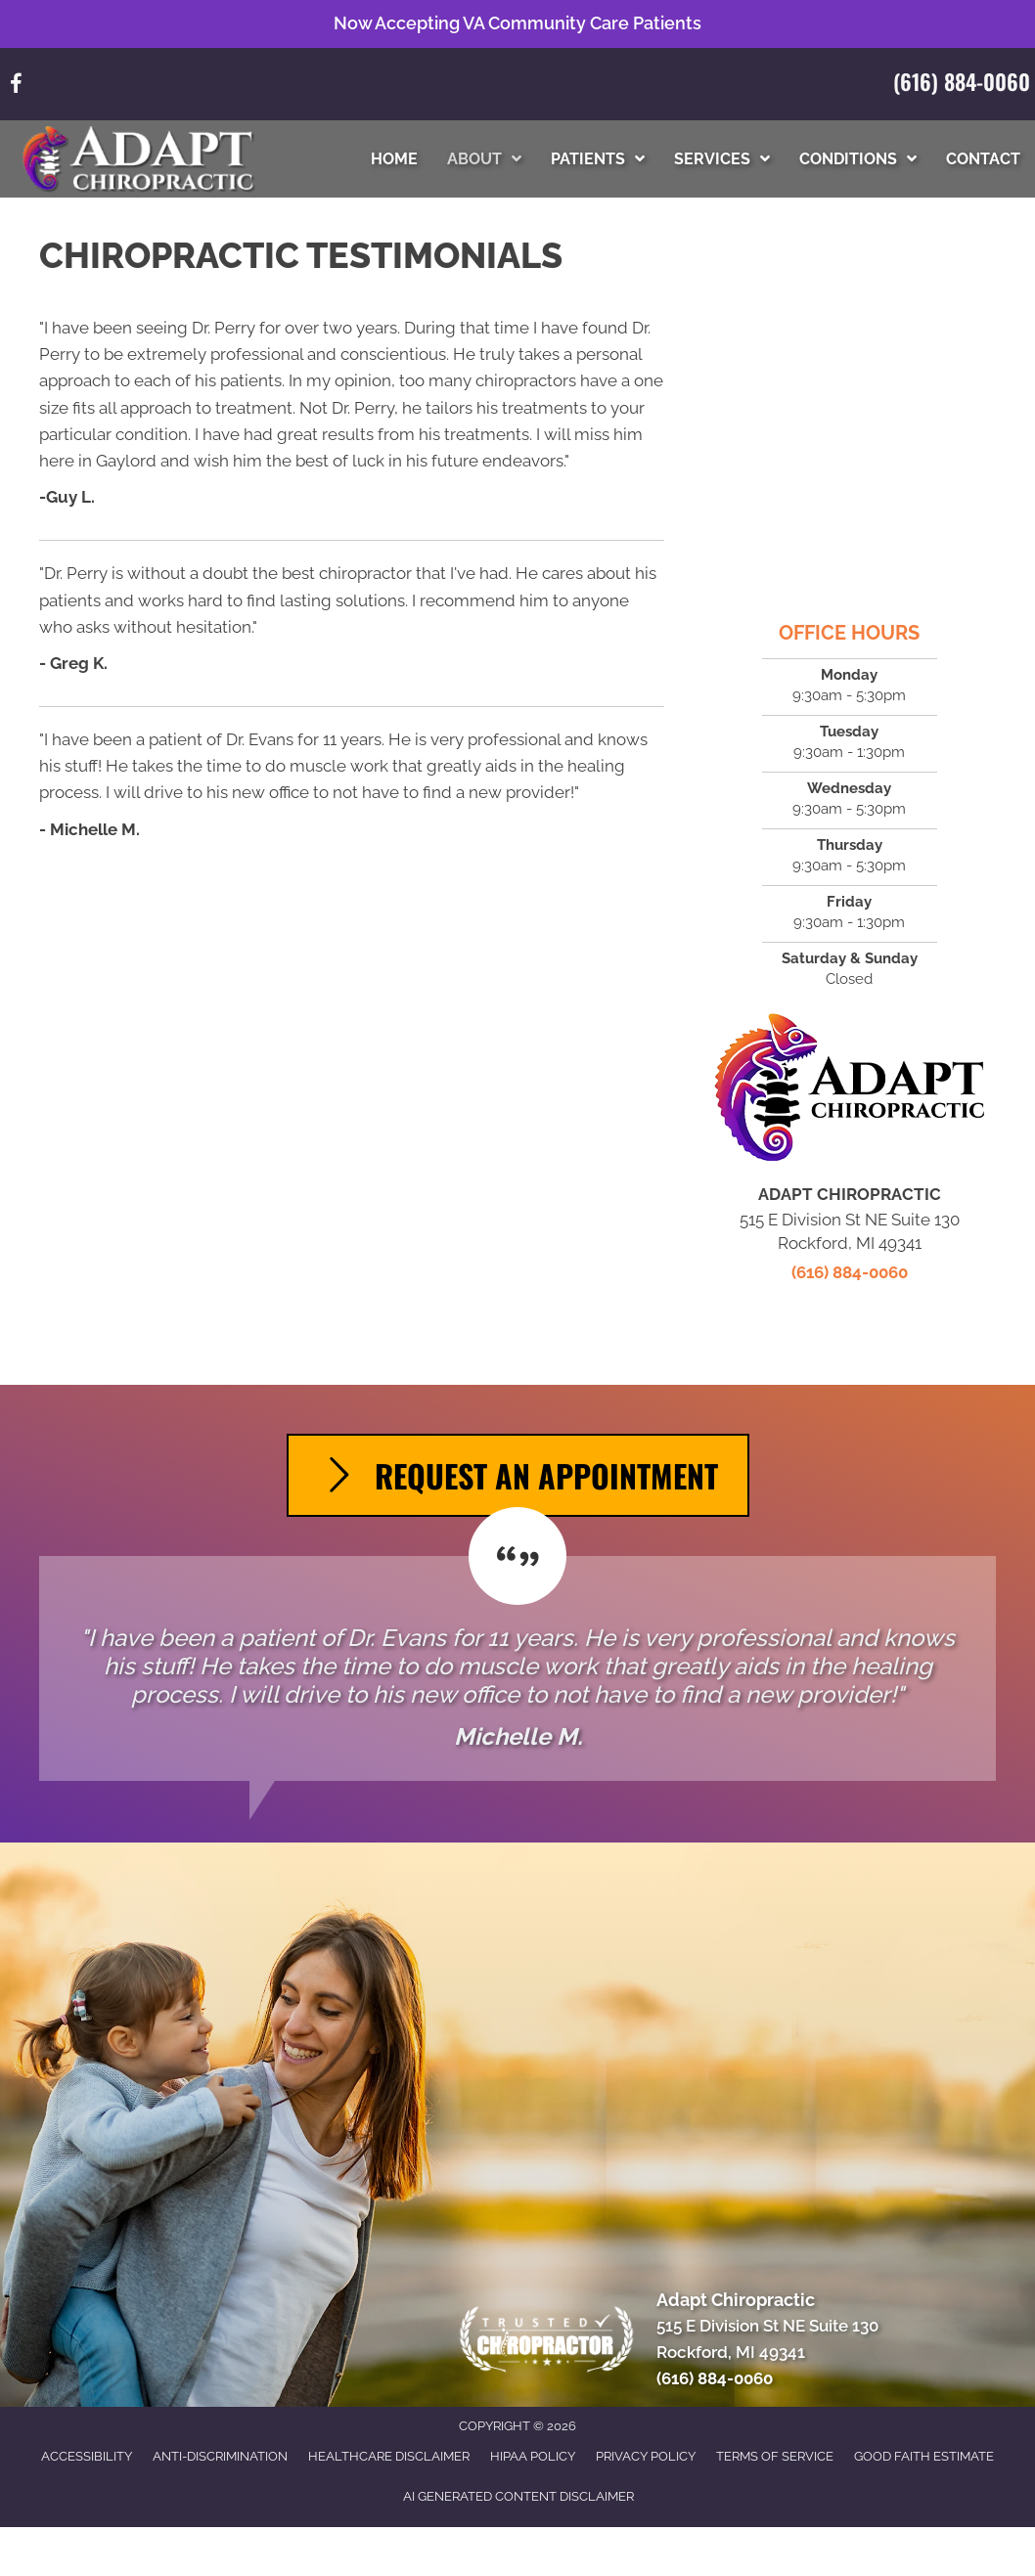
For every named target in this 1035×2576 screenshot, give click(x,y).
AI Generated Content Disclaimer (518, 2496)
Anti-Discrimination (220, 2456)
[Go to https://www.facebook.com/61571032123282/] (15, 86)
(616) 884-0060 (961, 81)
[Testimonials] (517, 1668)
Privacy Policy (646, 2456)
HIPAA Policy (532, 2456)
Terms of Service (774, 2456)
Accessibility (86, 2456)
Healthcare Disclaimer (389, 2456)
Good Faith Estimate (924, 2456)
